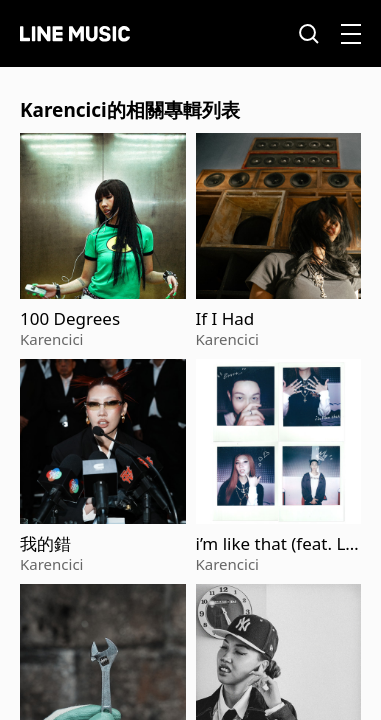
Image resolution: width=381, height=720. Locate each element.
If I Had (225, 319)
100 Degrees (70, 319)
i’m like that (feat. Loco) (276, 544)
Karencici (51, 339)
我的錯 (45, 544)
